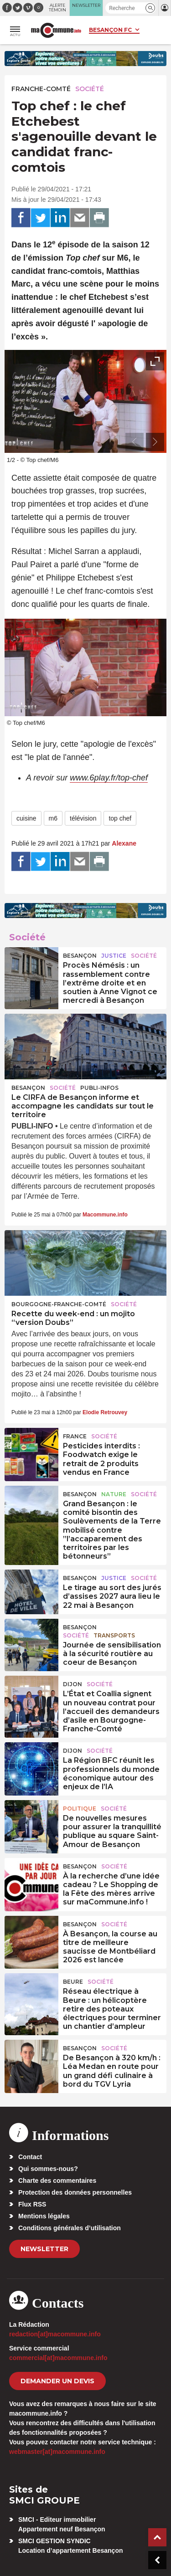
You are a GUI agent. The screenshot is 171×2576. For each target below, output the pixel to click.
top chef (120, 818)
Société (89, 89)
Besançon (80, 955)
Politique (79, 1808)
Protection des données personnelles (75, 2192)
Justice (113, 955)
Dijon (72, 1684)
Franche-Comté (41, 89)
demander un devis (57, 2381)
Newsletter (44, 2249)
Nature (113, 1494)
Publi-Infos (99, 1087)
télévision (83, 818)
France (75, 1436)
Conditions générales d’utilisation (69, 2228)
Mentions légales (44, 2216)
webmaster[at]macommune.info (57, 2451)
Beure (73, 1981)
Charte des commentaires (57, 2180)
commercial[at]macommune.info (58, 2357)
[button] (150, 8)
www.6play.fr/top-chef (109, 777)
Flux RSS (32, 2204)
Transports (114, 1635)
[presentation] (134, 442)
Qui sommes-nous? (48, 2168)
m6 (53, 818)
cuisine (26, 818)
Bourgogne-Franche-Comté (58, 1304)
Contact (30, 2156)
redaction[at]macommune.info (55, 2334)
